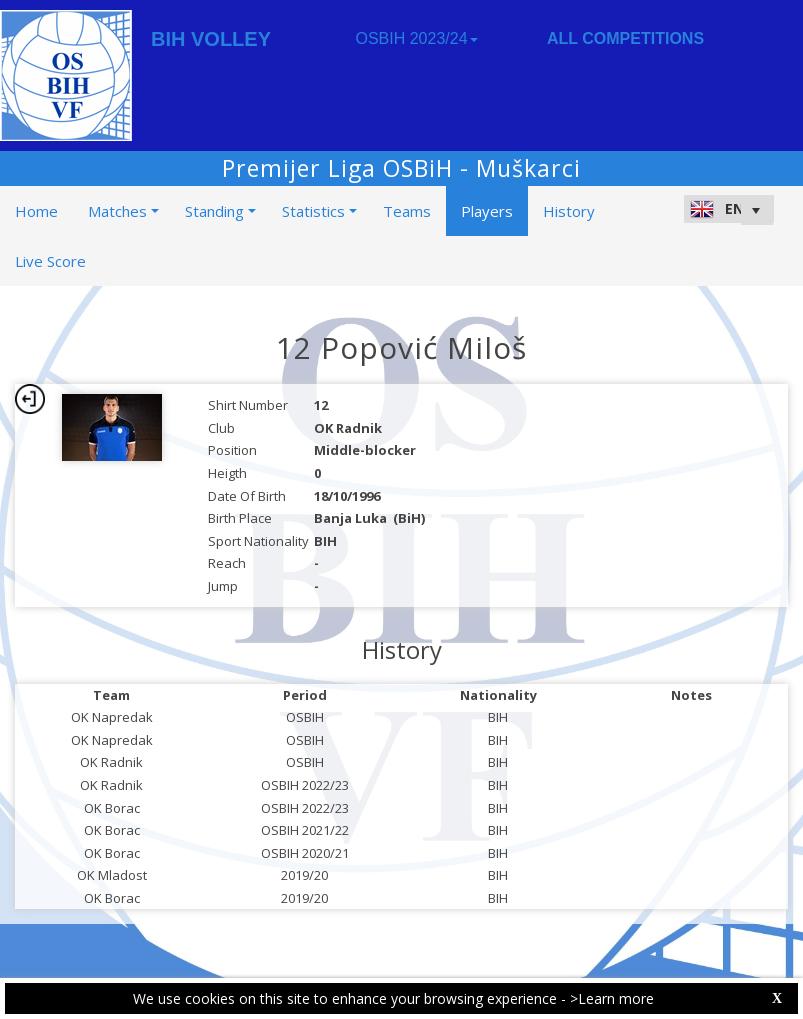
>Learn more (612, 998)
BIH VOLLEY (211, 39)
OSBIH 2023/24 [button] (416, 38)
